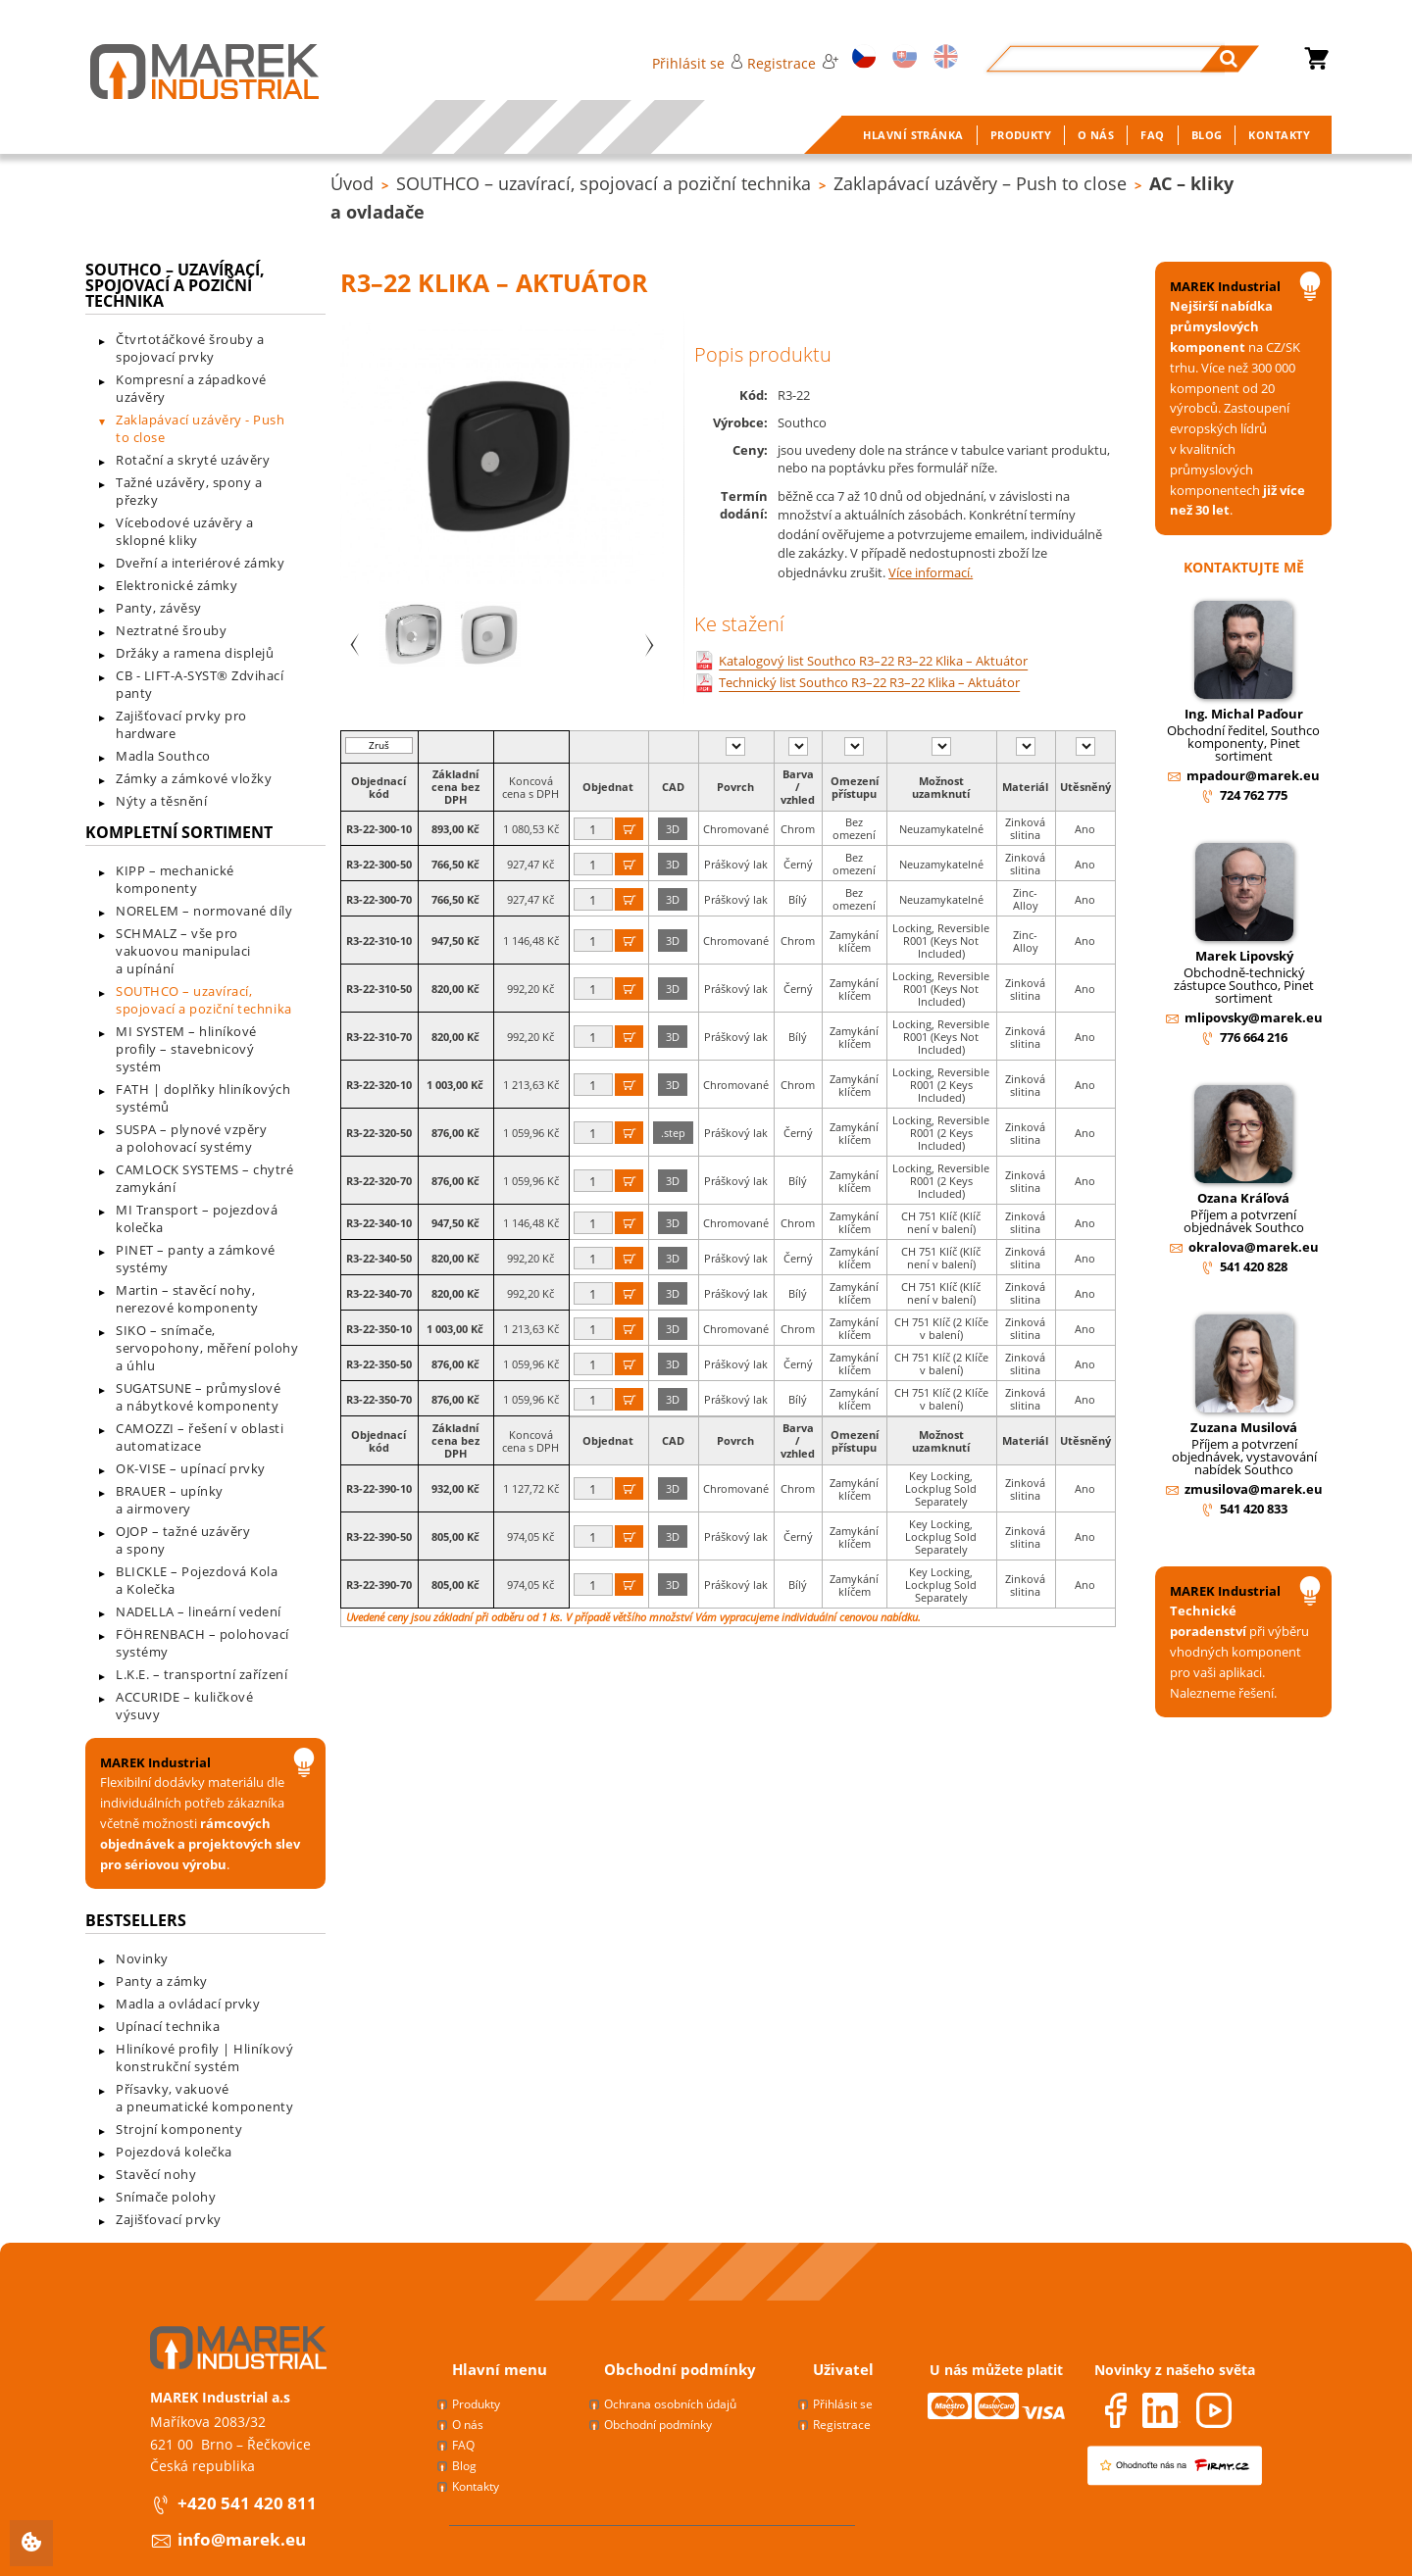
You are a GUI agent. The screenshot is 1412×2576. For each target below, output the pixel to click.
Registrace (792, 63)
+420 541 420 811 (247, 2503)
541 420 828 (1253, 1266)
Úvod (352, 183)
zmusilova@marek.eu (1254, 1489)
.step (673, 1132)
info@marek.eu (241, 2539)
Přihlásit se (697, 63)
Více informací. (930, 572)
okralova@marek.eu (1253, 1247)
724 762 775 (1253, 795)
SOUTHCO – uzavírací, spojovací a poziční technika (603, 183)
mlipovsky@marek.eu (1254, 1017)
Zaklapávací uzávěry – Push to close (980, 183)
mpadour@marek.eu (1253, 775)
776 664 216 (1253, 1037)
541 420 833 (1253, 1508)
